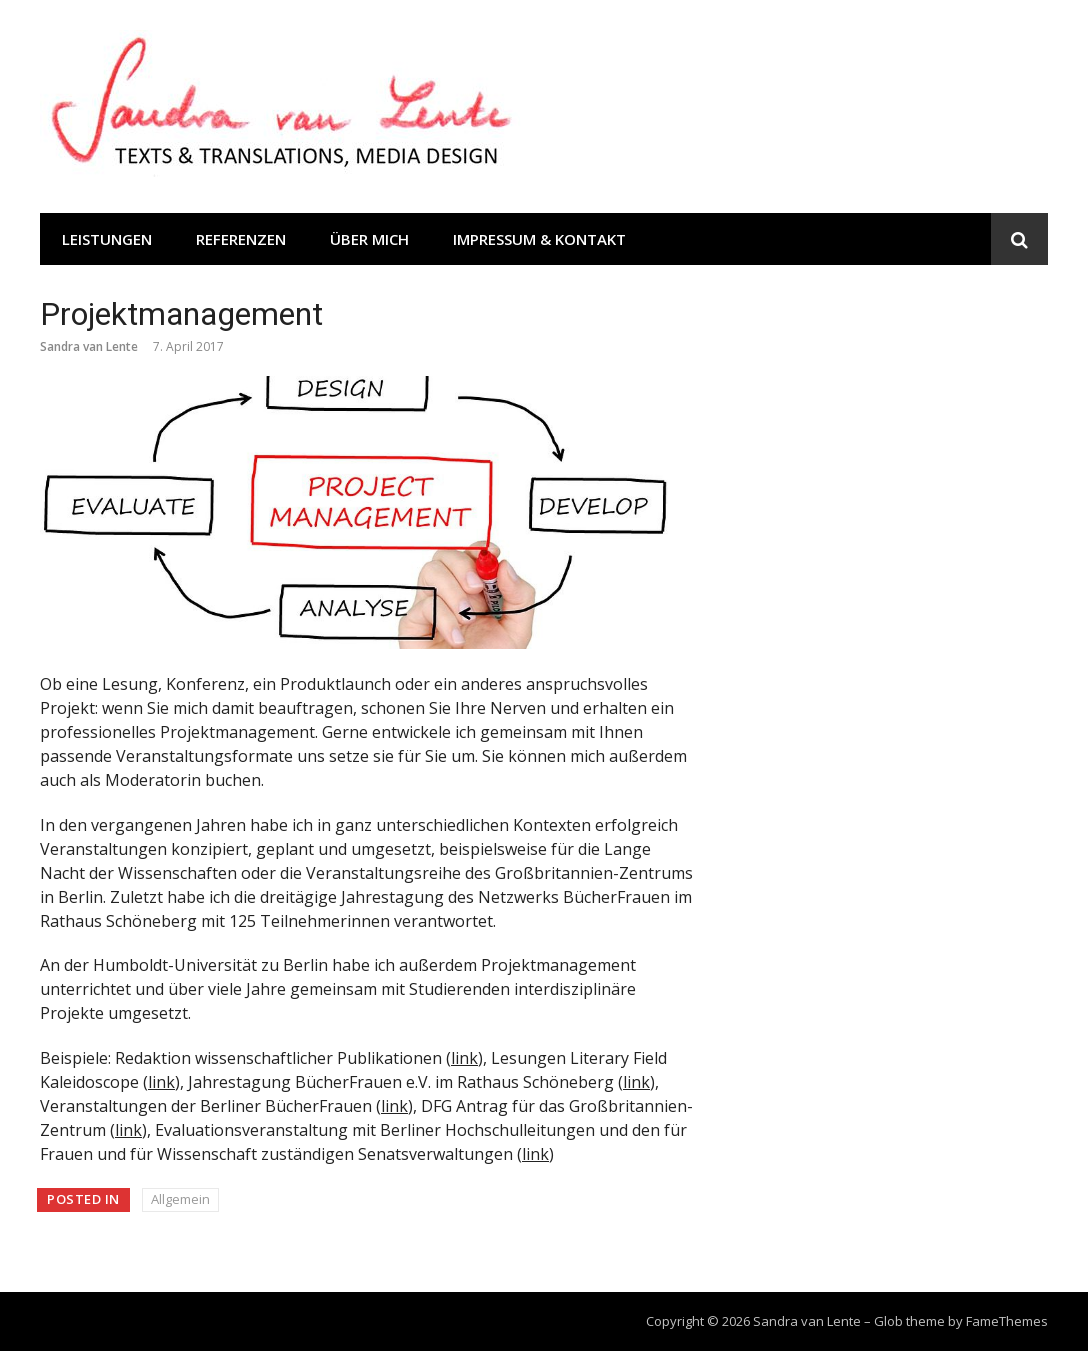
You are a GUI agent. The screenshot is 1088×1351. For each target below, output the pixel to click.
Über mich (369, 239)
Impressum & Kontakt (539, 239)
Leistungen (107, 239)
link (464, 1058)
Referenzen (241, 239)
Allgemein (180, 1199)
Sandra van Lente (89, 346)
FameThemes (1007, 1321)
